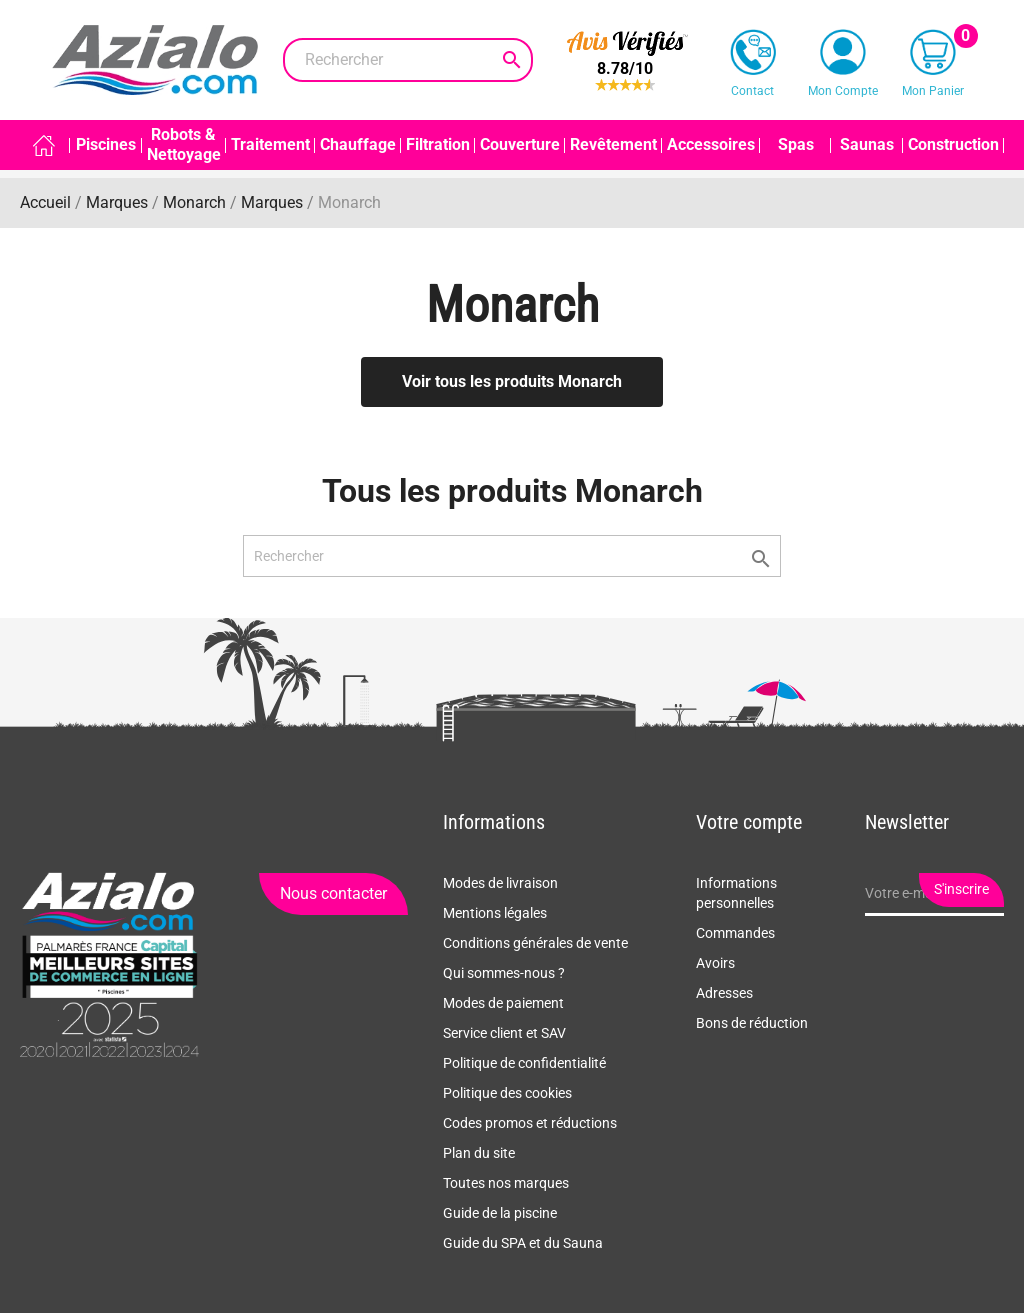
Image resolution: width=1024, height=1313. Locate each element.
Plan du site (479, 1153)
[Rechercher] (408, 60)
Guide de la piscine (500, 1213)
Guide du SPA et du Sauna (523, 1243)
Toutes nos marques (506, 1183)
